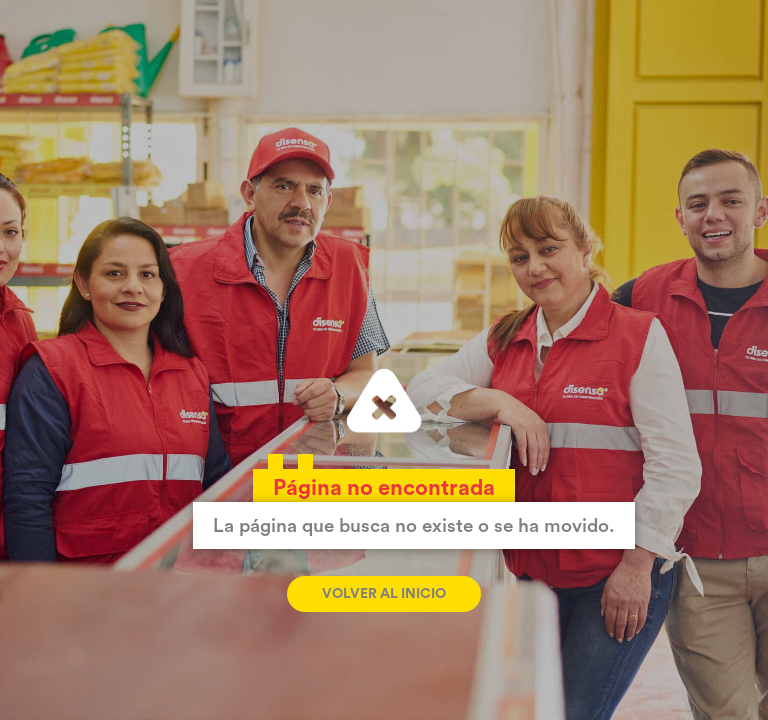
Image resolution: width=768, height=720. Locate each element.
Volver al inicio (384, 594)
